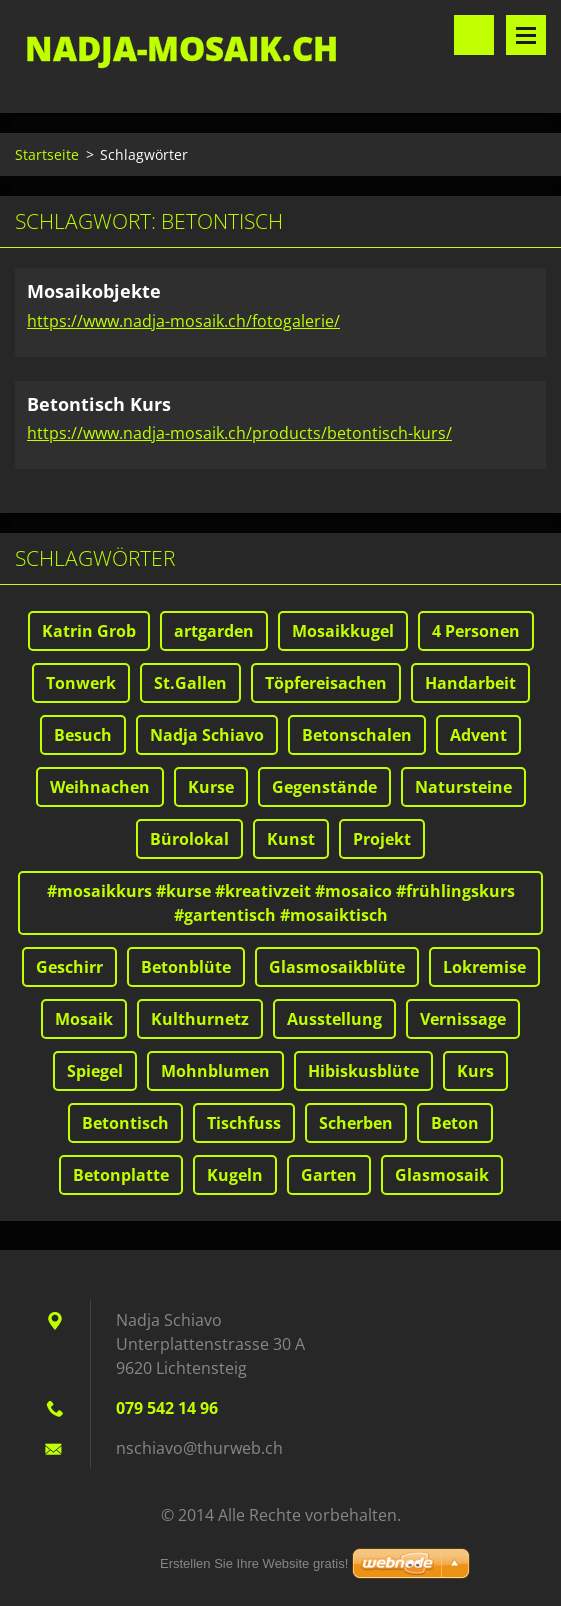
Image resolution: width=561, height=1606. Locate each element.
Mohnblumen (215, 1071)
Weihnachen (100, 787)
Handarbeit (470, 683)
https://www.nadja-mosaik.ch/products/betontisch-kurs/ (239, 433)
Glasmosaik (442, 1175)
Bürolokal (189, 839)
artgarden (214, 631)
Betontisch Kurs (99, 404)
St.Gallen (190, 683)
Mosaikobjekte (94, 291)
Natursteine (463, 787)
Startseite (47, 154)
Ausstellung (334, 1019)
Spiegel (95, 1071)
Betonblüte (186, 967)
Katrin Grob (89, 631)
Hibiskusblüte (363, 1071)
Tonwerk (81, 683)
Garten (329, 1175)
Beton (455, 1123)
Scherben (356, 1123)
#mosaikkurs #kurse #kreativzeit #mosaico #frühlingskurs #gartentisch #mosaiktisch (281, 903)
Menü (526, 35)
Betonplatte (121, 1175)
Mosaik (84, 1019)
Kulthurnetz (200, 1019)
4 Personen (476, 631)
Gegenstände (324, 787)
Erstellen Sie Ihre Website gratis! (254, 1563)
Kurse (211, 787)
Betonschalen (357, 735)
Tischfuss (244, 1123)
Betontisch (125, 1123)
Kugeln (235, 1175)
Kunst (291, 839)
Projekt (382, 839)
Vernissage (463, 1019)
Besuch (83, 735)
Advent (478, 735)
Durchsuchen (474, 35)
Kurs (475, 1071)
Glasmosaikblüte (337, 967)
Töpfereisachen (326, 683)
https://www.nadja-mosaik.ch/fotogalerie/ (183, 321)
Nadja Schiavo (207, 735)
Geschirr (69, 967)
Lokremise (484, 967)
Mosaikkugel (343, 631)
